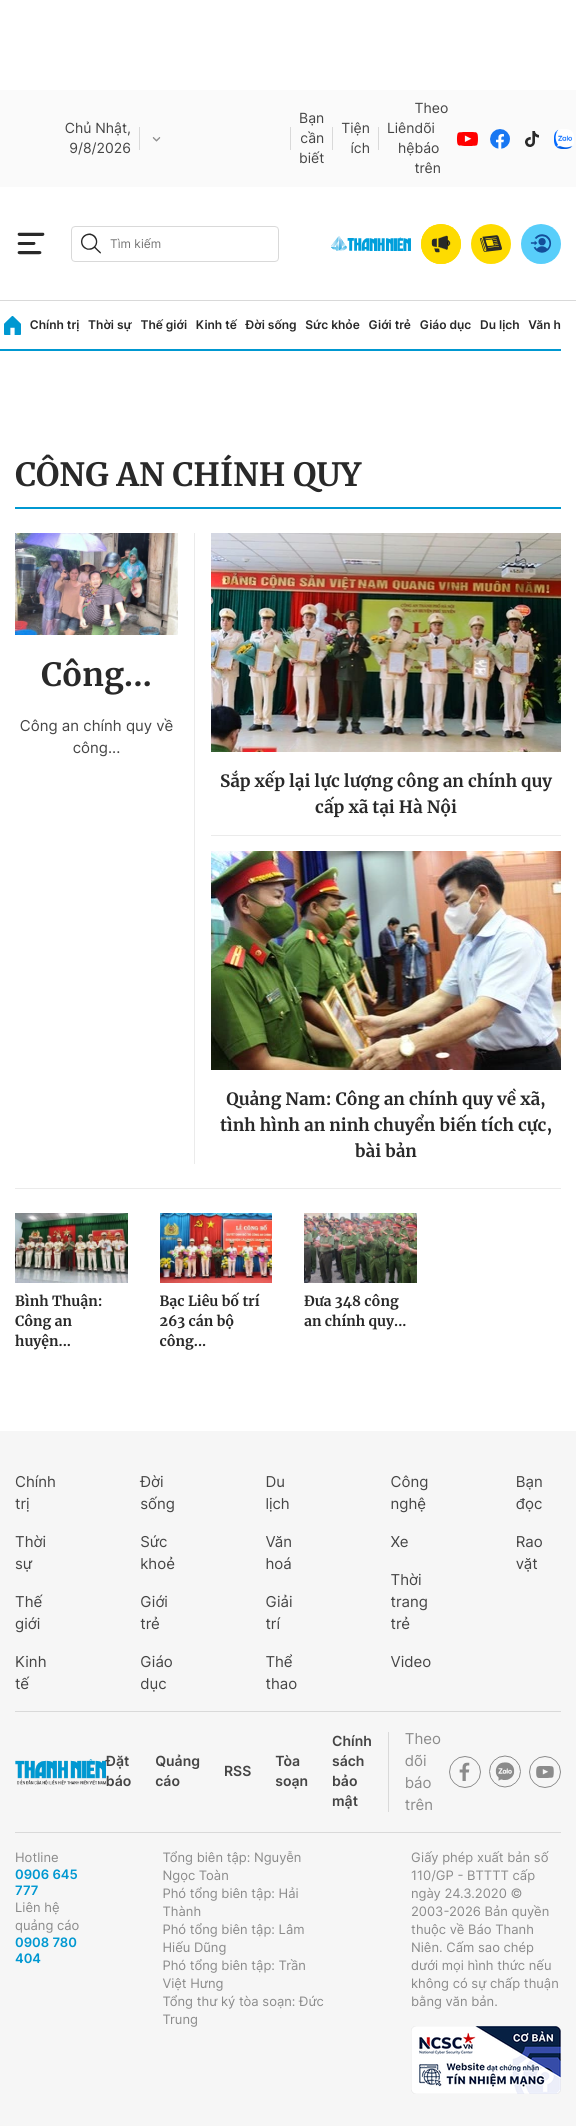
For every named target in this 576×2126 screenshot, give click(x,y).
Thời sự (110, 324)
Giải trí (278, 1612)
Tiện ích (355, 138)
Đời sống (271, 324)
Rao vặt (529, 1552)
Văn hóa (551, 324)
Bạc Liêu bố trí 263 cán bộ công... (210, 1321)
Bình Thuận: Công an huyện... (59, 1321)
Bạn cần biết (311, 138)
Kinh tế (216, 324)
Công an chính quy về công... (96, 736)
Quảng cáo (177, 1771)
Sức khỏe (332, 324)
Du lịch (500, 324)
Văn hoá (278, 1552)
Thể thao (281, 1672)
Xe (400, 1541)
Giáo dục (446, 324)
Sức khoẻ (157, 1552)
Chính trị (55, 324)
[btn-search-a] (91, 243)
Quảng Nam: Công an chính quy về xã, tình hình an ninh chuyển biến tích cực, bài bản (386, 1125)
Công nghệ (410, 1492)
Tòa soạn (291, 1771)
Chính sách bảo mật (352, 1771)
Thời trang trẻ (409, 1601)
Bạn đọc (529, 1492)
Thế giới (163, 324)
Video (411, 1661)
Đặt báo (118, 1771)
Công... (96, 675)
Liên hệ (401, 138)
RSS (237, 1771)
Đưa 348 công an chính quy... (355, 1311)
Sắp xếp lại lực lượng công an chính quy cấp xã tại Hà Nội (386, 794)
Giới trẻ (390, 324)
